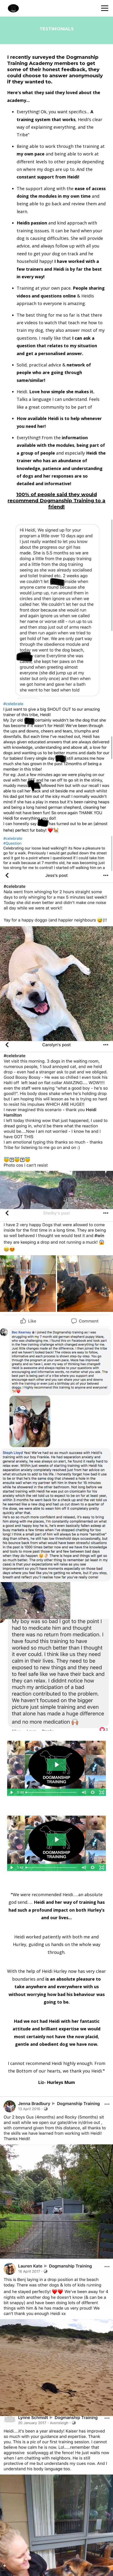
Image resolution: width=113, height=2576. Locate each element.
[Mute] (83, 1792)
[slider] (51, 1792)
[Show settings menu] (92, 1792)
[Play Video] (11, 1792)
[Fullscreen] (101, 1792)
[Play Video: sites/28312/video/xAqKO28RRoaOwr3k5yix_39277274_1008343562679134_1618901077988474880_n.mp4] (56, 1764)
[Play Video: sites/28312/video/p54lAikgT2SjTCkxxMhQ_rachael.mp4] (56, 1839)
